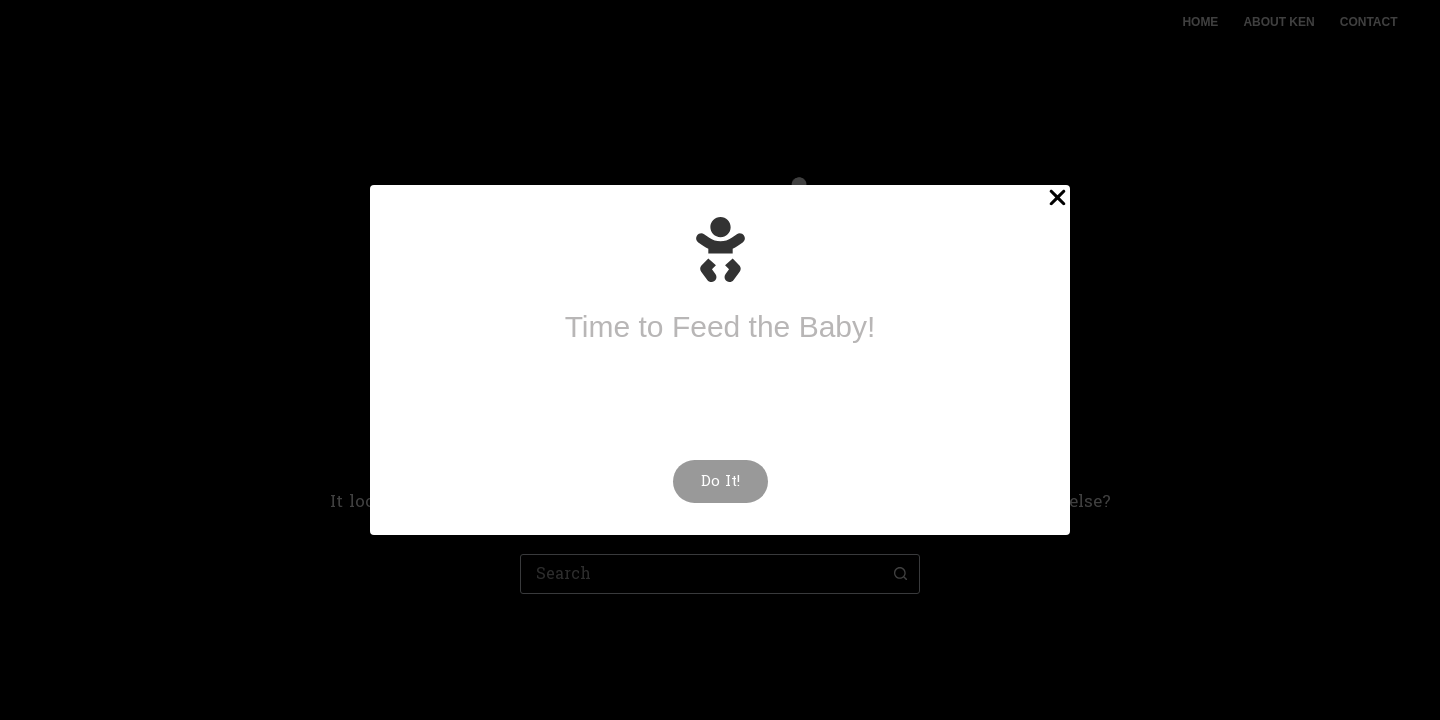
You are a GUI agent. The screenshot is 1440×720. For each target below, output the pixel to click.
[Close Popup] (1057, 201)
